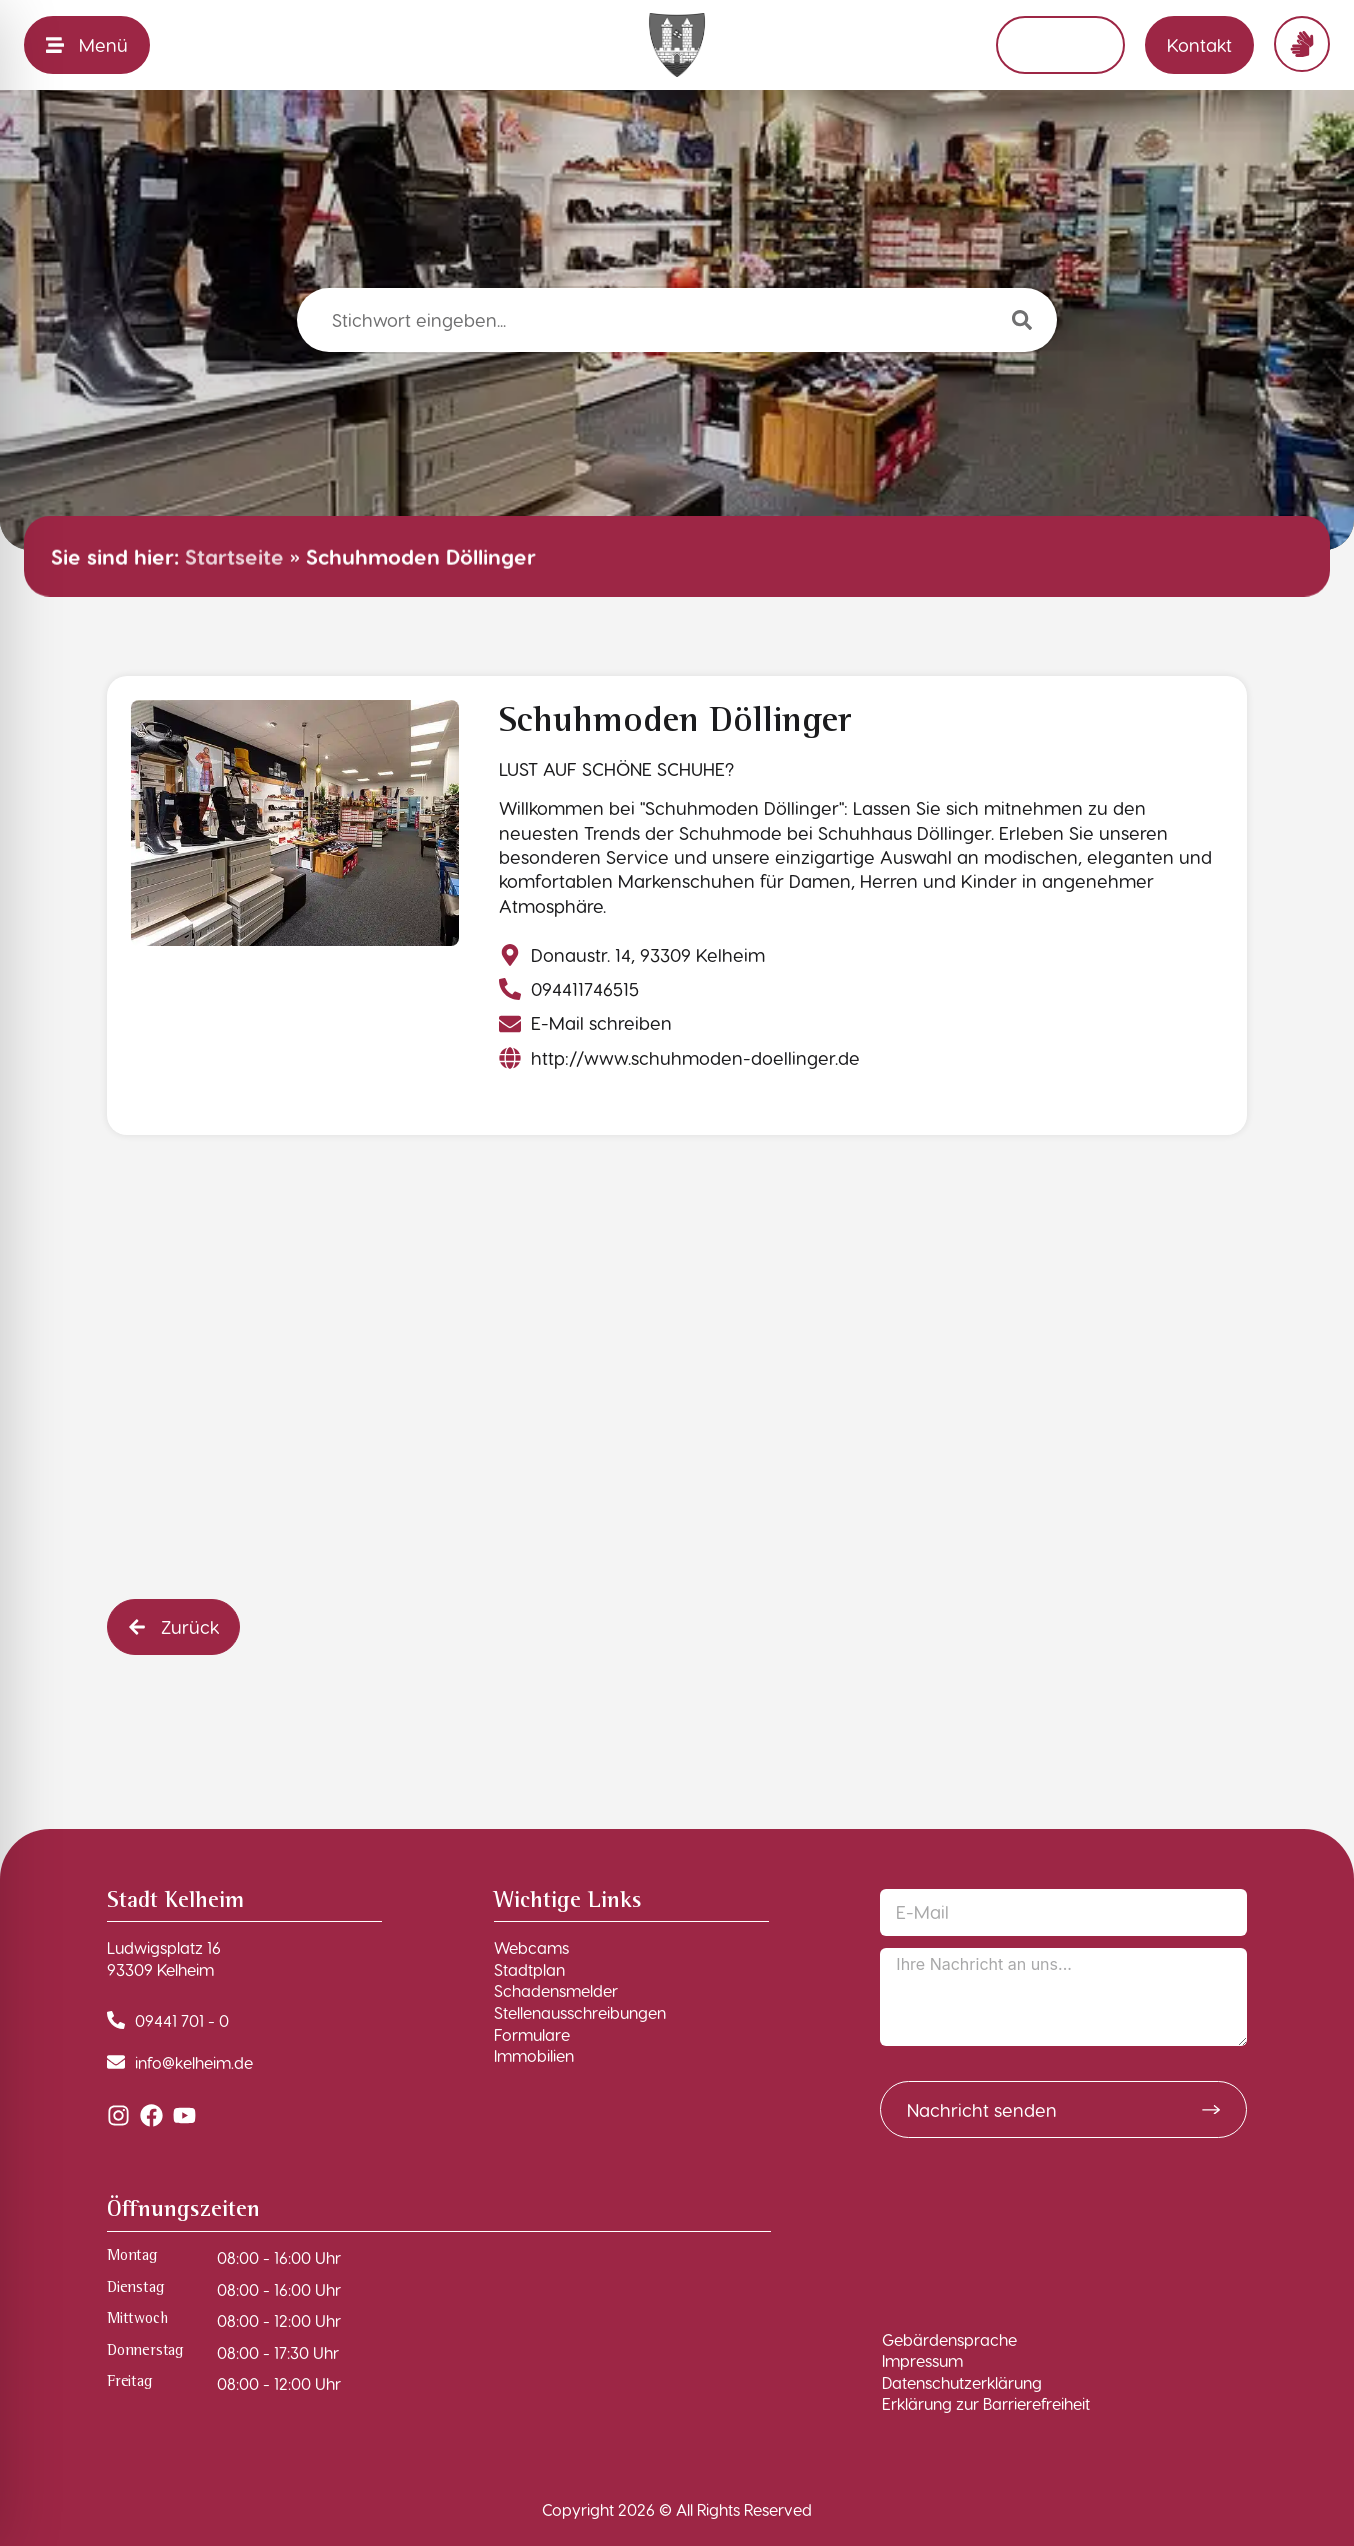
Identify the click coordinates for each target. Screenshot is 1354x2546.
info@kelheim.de (194, 2062)
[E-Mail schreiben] (588, 1023)
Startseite (234, 556)
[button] (173, 1626)
